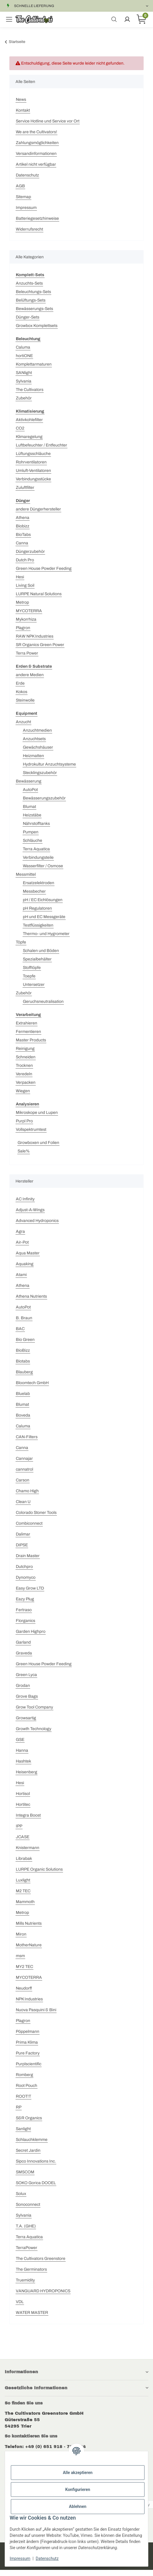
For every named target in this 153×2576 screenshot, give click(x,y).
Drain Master (28, 1556)
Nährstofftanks (36, 823)
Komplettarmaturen (34, 364)
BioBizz (23, 1350)
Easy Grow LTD (30, 1588)
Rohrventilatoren (31, 462)
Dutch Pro (25, 560)
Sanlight (23, 2129)
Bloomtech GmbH (32, 1383)
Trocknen (24, 1065)
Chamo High (27, 1491)
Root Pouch (26, 2085)
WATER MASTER (32, 2312)
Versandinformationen (36, 153)
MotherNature (29, 1945)
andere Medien (30, 675)
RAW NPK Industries (34, 636)
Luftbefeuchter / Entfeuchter (41, 445)
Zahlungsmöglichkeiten (37, 143)
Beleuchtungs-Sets (33, 292)
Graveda (24, 1653)
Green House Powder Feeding (44, 568)
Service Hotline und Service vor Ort (47, 121)
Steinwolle (25, 700)
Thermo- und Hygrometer (46, 934)
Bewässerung (28, 781)
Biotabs (23, 1361)
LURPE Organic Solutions (39, 1869)
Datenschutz (27, 175)
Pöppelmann (27, 2031)
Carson (22, 1480)
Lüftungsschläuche (33, 453)
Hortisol (23, 1793)
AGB (20, 186)
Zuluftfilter (25, 487)
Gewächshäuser (38, 747)
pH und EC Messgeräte (44, 917)
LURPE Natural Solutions (39, 594)
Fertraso (24, 1610)
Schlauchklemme (31, 2139)
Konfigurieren (77, 2489)
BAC (20, 1329)
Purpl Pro (24, 1121)
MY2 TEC (24, 1966)
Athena (22, 517)
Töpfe (21, 942)
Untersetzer (34, 984)
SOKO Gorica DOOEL (36, 2183)
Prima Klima (27, 2042)
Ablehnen (77, 2506)
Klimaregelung (29, 436)
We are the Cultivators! (36, 132)
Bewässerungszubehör (44, 798)
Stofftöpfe (32, 967)
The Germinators (31, 2269)
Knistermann (27, 1848)
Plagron (23, 628)
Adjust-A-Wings (30, 1210)
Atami (21, 1275)
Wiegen (23, 1091)
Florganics (25, 1620)
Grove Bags (27, 1696)
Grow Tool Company (34, 1707)
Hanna (22, 1750)
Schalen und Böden (41, 950)
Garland (23, 1642)
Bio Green (25, 1339)
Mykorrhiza (26, 619)
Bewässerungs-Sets (34, 309)
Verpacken (25, 1082)
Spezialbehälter (37, 959)
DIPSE (22, 1545)
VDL (20, 2302)
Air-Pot (22, 1242)
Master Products (31, 1040)
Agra (20, 1231)
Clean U (23, 1502)
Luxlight (23, 1880)
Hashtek (23, 1761)
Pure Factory (28, 2053)
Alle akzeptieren (77, 2472)
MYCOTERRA (29, 611)
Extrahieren (26, 1023)
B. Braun (24, 1318)
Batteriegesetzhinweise (37, 218)
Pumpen (30, 832)
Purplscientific (28, 2064)
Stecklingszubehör (40, 773)
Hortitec (23, 1804)
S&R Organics (29, 2118)
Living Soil (25, 585)
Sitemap (23, 197)
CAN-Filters (27, 1437)
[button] (76, 2372)
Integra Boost (28, 1815)
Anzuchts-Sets (29, 283)
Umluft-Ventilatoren (33, 470)
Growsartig (26, 1718)
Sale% (24, 1151)
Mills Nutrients (29, 1923)
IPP (19, 1826)
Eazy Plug (25, 1599)
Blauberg (24, 1372)
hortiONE (24, 356)
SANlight (24, 373)
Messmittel (26, 874)
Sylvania (23, 381)
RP (18, 2107)
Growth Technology (33, 1729)
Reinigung (25, 1048)
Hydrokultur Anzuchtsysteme (49, 764)
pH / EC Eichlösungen (42, 900)
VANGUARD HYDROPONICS (43, 2291)
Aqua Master (28, 1253)
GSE (20, 1739)
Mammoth (25, 1902)
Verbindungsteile (38, 857)
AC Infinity (25, 1199)
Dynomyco (25, 1577)
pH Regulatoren (37, 908)
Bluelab (23, 1393)
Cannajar (24, 1458)
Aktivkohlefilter (29, 420)
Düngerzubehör (30, 551)
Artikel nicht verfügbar (36, 164)
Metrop (22, 602)
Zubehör (24, 398)
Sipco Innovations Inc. (36, 2161)
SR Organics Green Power (40, 645)
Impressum (26, 207)
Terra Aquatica (36, 849)
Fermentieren (28, 1031)
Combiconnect (29, 1523)
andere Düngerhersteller (38, 509)
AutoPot (30, 789)
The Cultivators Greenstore (40, 2258)
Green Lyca (26, 1675)
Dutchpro (24, 1566)
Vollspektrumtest (31, 1129)
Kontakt (23, 110)
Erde (20, 683)
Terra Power (27, 653)
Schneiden (25, 1057)
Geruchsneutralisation (43, 1001)
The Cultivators (29, 389)
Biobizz (22, 526)
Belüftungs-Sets (30, 300)
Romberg (24, 2075)
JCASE (22, 1837)
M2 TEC (23, 1891)
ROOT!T (23, 2096)
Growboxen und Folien (38, 1142)
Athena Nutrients (31, 1296)
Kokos (21, 692)
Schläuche (32, 840)
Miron (21, 1934)
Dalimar (23, 1534)
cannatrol (24, 1469)
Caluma (23, 347)
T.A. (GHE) (26, 2226)
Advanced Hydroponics (37, 1220)
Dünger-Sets (27, 317)
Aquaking (24, 1264)
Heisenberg (26, 1772)
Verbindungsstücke (33, 479)
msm (20, 1956)
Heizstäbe (32, 815)
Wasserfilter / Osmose (43, 866)
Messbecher (34, 891)
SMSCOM (25, 2172)
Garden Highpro (30, 1631)
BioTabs (23, 534)
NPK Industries (29, 1999)
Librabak (24, 1858)
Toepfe (29, 976)
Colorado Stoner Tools (36, 1512)
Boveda (23, 1415)
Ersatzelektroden (38, 883)
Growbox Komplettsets (36, 325)
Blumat (29, 806)
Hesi (20, 577)
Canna (22, 543)
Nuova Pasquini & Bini (36, 2010)
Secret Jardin (28, 2150)
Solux (21, 2193)
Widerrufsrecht (29, 229)
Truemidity (25, 2280)
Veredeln (24, 1074)
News (21, 99)
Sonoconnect (28, 2204)
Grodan (23, 1685)
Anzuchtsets (34, 739)
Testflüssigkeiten (38, 925)
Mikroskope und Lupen (37, 1112)
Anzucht (23, 722)
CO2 (20, 428)
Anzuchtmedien (37, 730)
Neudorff (24, 1988)
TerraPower (26, 2248)
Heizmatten (33, 756)
